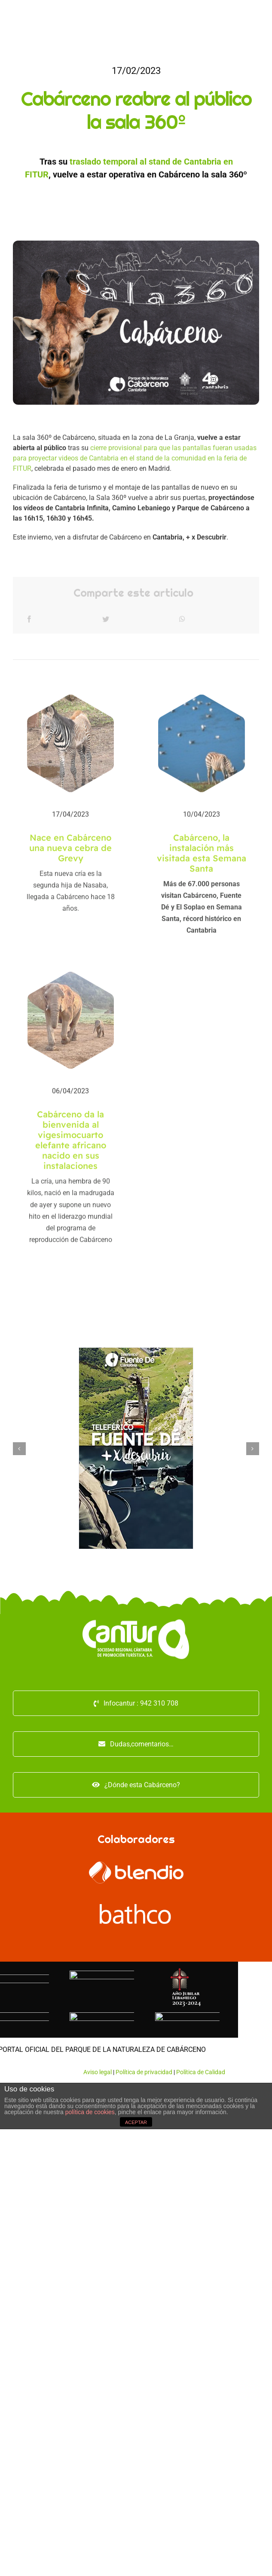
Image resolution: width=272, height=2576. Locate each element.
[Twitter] (105, 623)
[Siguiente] (252, 1448)
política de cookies (90, 2112)
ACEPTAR (136, 2122)
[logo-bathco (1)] (136, 1907)
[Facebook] (29, 623)
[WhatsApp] (182, 623)
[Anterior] (19, 1448)
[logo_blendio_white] (136, 1865)
